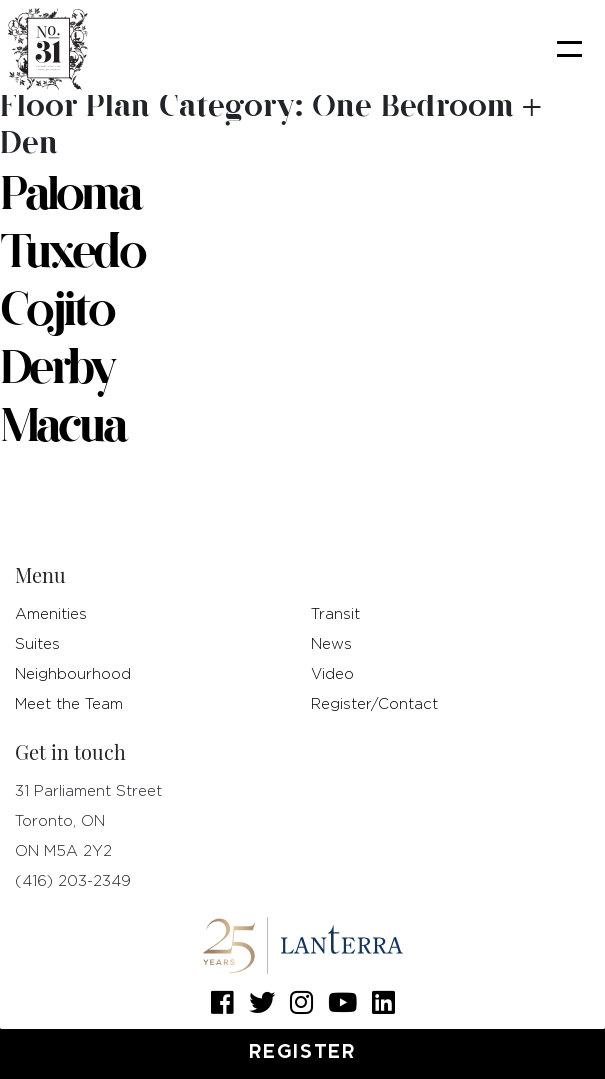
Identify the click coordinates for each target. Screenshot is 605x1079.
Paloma (70, 197)
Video (332, 674)
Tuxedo (72, 255)
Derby (57, 371)
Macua (62, 429)
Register (302, 1053)
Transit (335, 614)
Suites (37, 644)
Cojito (56, 313)
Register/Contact (374, 704)
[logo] (48, 49)
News (331, 644)
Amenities (51, 614)
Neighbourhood (73, 674)
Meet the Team (69, 704)
